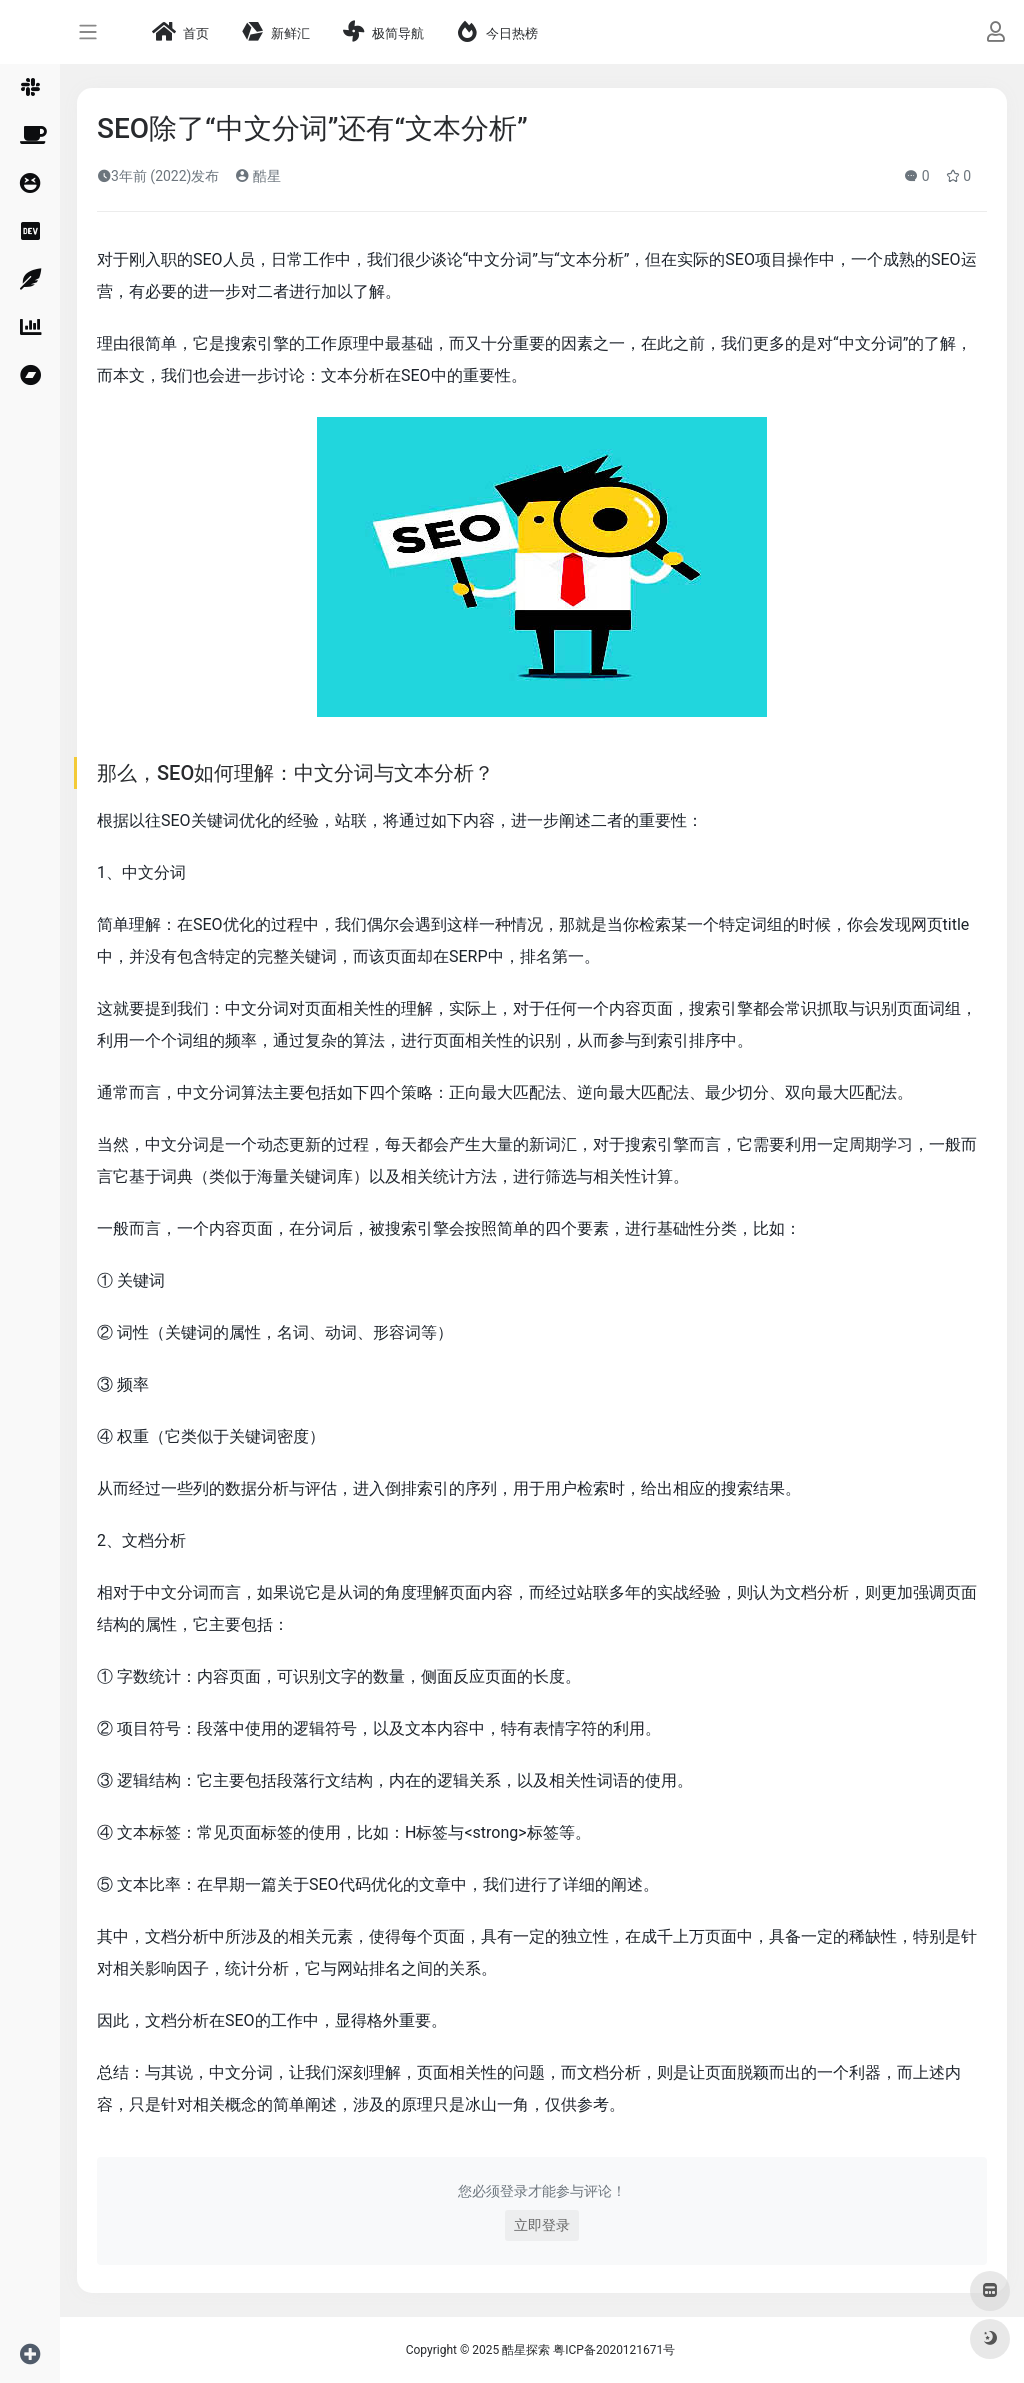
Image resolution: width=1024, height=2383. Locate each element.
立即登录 (542, 2225)
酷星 (257, 176)
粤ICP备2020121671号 (614, 2350)
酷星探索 (526, 2350)
